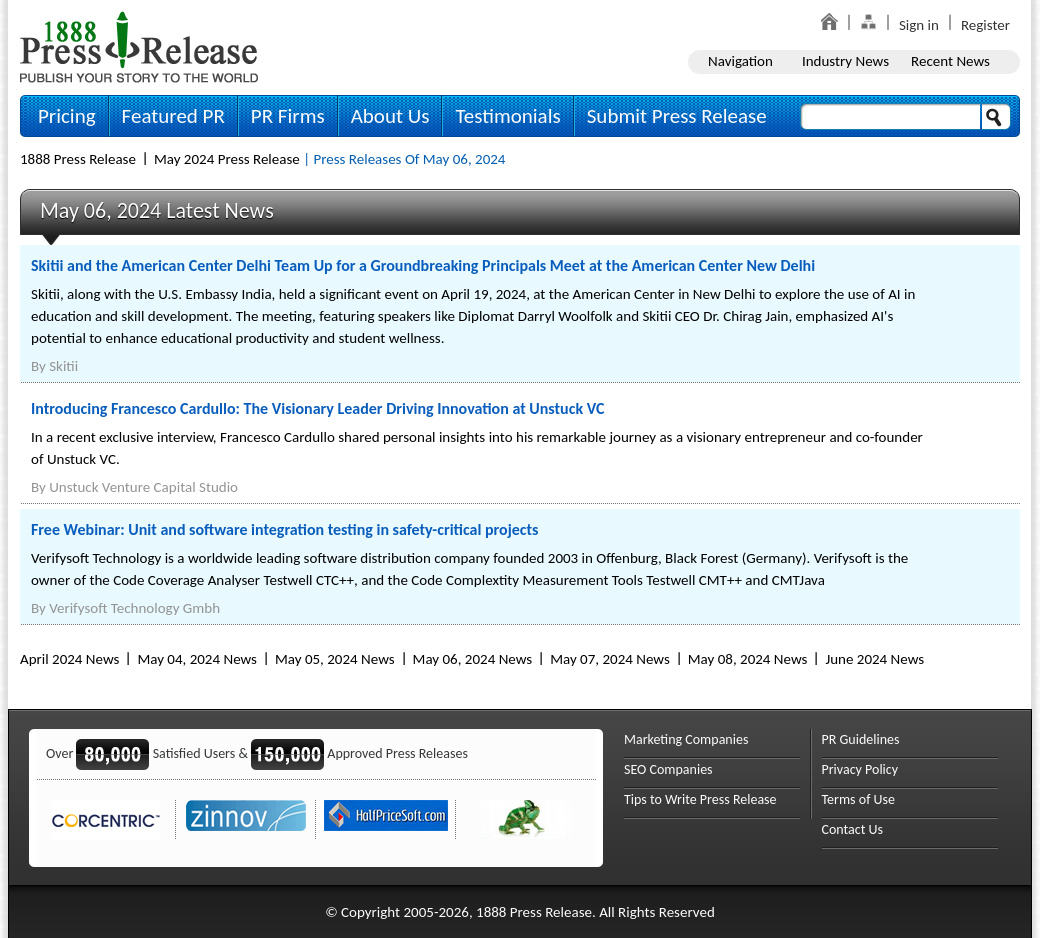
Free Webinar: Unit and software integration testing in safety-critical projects (284, 529)
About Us (390, 116)
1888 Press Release (78, 159)
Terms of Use (859, 799)
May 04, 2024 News (197, 659)
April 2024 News (69, 659)
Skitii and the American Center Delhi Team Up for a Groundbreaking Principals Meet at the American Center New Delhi (423, 265)
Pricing (67, 116)
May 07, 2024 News (610, 659)
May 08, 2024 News (748, 659)
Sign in (919, 25)
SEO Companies (668, 769)
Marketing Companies (686, 739)
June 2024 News (874, 659)
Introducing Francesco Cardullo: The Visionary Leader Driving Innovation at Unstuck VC (317, 408)
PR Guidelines (861, 739)
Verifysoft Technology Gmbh (134, 608)
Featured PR (173, 116)
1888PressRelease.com (139, 46)
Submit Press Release (677, 116)
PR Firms (288, 116)
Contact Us (853, 829)
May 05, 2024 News (335, 659)
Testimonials (507, 116)
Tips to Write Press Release (700, 799)
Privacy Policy (860, 769)
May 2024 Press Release (227, 159)
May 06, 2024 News (473, 659)
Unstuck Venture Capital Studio (143, 487)
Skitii (63, 366)
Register (985, 25)
